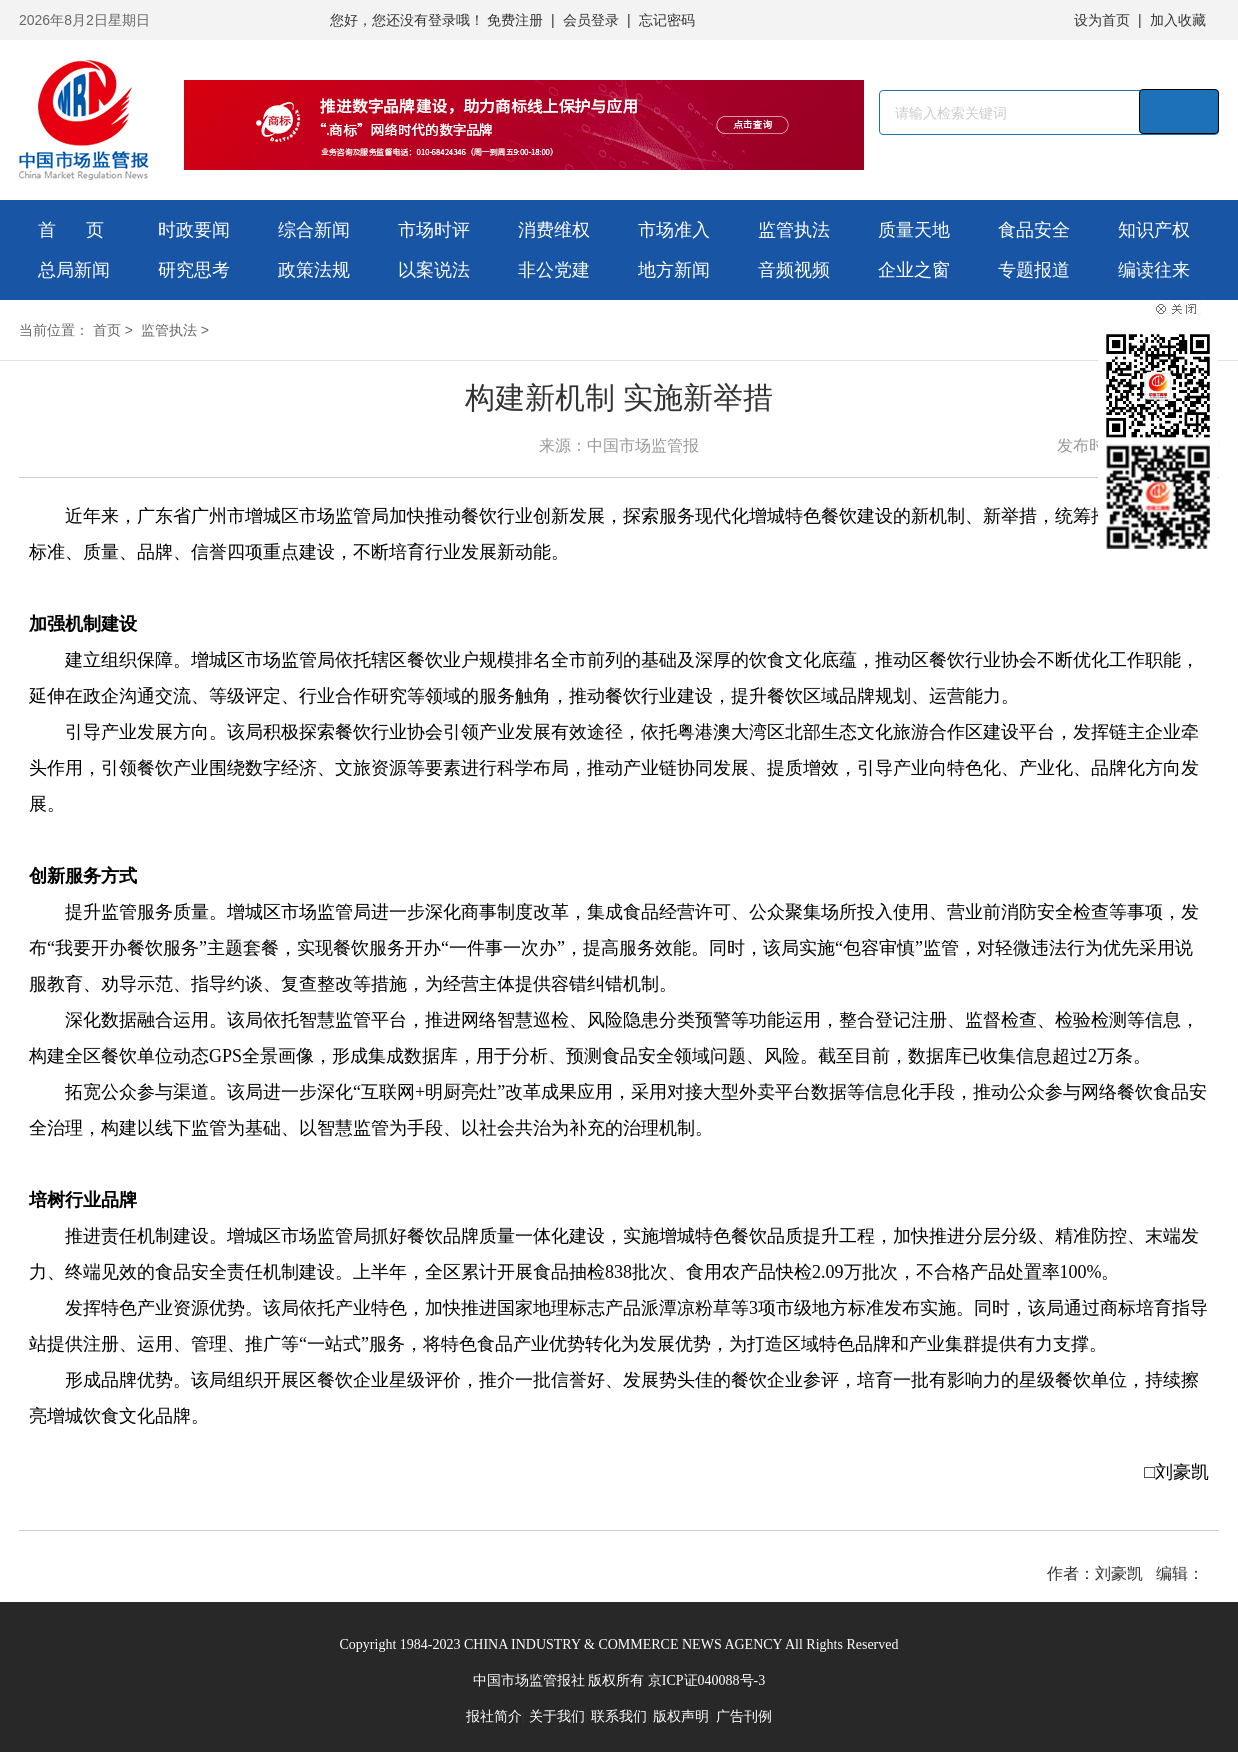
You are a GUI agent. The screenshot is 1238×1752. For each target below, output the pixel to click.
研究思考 (194, 270)
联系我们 (619, 1716)
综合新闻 (314, 230)
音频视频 (794, 270)
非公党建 (554, 270)
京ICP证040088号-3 (706, 1680)
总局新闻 (74, 270)
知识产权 (1154, 230)
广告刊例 (744, 1716)
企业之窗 (914, 270)
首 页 (71, 230)
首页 (107, 330)
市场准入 (674, 230)
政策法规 (314, 270)
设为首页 (1102, 20)
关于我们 (557, 1716)
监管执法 (794, 230)
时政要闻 (194, 230)
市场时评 (434, 230)
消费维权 (554, 230)
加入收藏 (1178, 20)
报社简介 (494, 1716)
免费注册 (515, 20)
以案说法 (434, 270)
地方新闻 (674, 270)
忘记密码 (667, 20)
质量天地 (914, 230)
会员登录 (591, 20)
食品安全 (1034, 230)
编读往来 (1154, 270)
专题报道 (1034, 270)
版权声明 (681, 1716)
